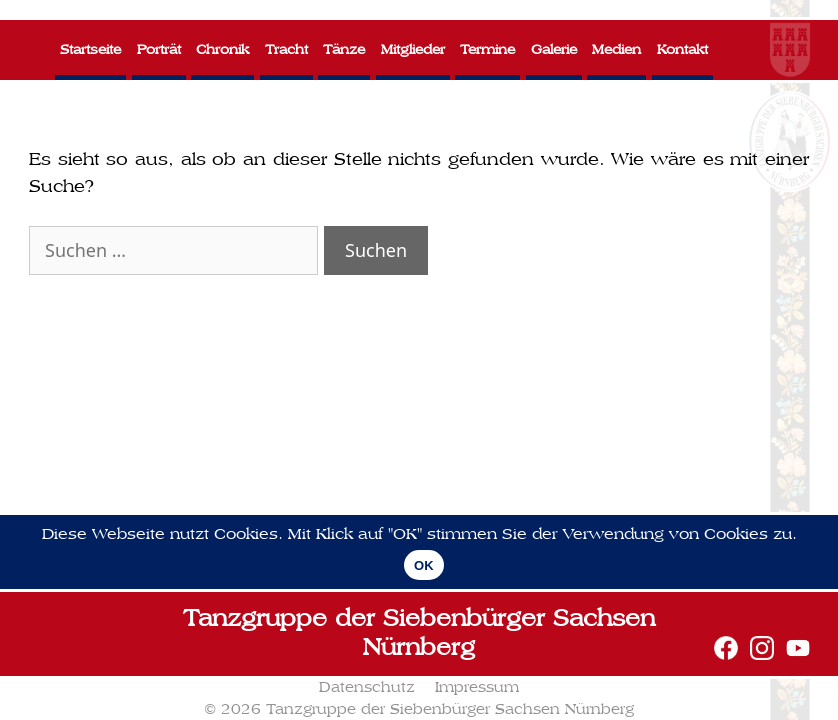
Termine (487, 49)
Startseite (90, 49)
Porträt (159, 49)
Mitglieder (413, 49)
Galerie (554, 49)
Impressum (477, 687)
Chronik (222, 49)
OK (424, 565)
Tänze (344, 49)
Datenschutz (367, 687)
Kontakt (682, 49)
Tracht (286, 49)
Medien (616, 49)
